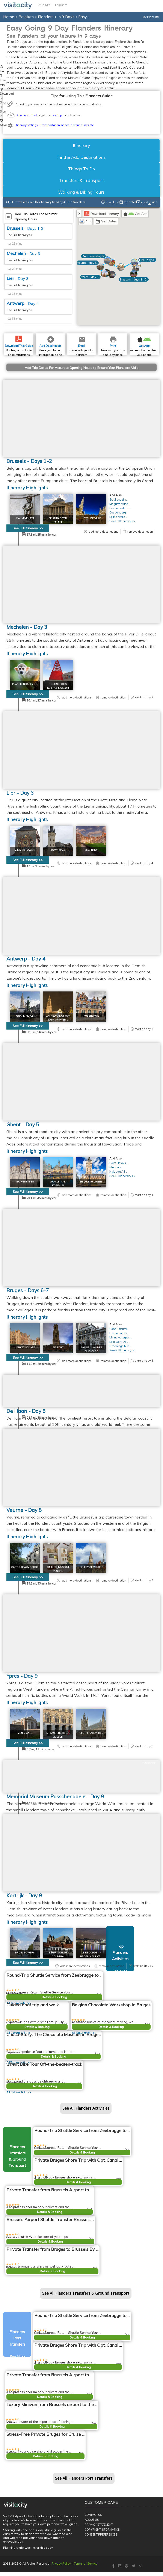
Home (8, 16)
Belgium (27, 16)
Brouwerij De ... (119, 1341)
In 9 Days (66, 16)
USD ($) (44, 4)
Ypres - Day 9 (22, 1676)
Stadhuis (115, 1167)
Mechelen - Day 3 (26, 627)
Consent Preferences (101, 2534)
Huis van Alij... (118, 1171)
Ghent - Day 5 (22, 1124)
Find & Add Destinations (81, 157)
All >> (18, 2092)
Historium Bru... (119, 1333)
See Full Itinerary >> (20, 235)
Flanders (46, 16)
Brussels (25, 228)
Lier (18, 278)
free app (56, 115)
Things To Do (81, 168)
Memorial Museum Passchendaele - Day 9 (55, 1796)
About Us (92, 2519)
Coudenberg (117, 512)
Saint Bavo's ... (118, 1163)
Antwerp (23, 303)
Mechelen (23, 253)
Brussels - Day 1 (29, 461)
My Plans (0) (151, 16)
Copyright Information (102, 2529)
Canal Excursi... (119, 1328)
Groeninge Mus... (120, 1346)
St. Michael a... (118, 499)
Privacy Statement (99, 2524)
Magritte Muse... (119, 504)
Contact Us (93, 2514)
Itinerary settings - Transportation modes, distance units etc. (55, 125)
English (61, 4)
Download (22, 115)
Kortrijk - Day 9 (24, 1895)
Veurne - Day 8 (24, 1510)
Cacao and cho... (120, 508)
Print (34, 115)
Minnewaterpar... (120, 1337)
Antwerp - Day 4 (25, 959)
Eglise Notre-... (118, 516)
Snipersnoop (148, 1763)
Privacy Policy (61, 2563)
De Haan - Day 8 (25, 1411)
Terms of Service (85, 2563)
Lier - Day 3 (20, 793)
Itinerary (81, 145)
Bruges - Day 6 (27, 1290)
